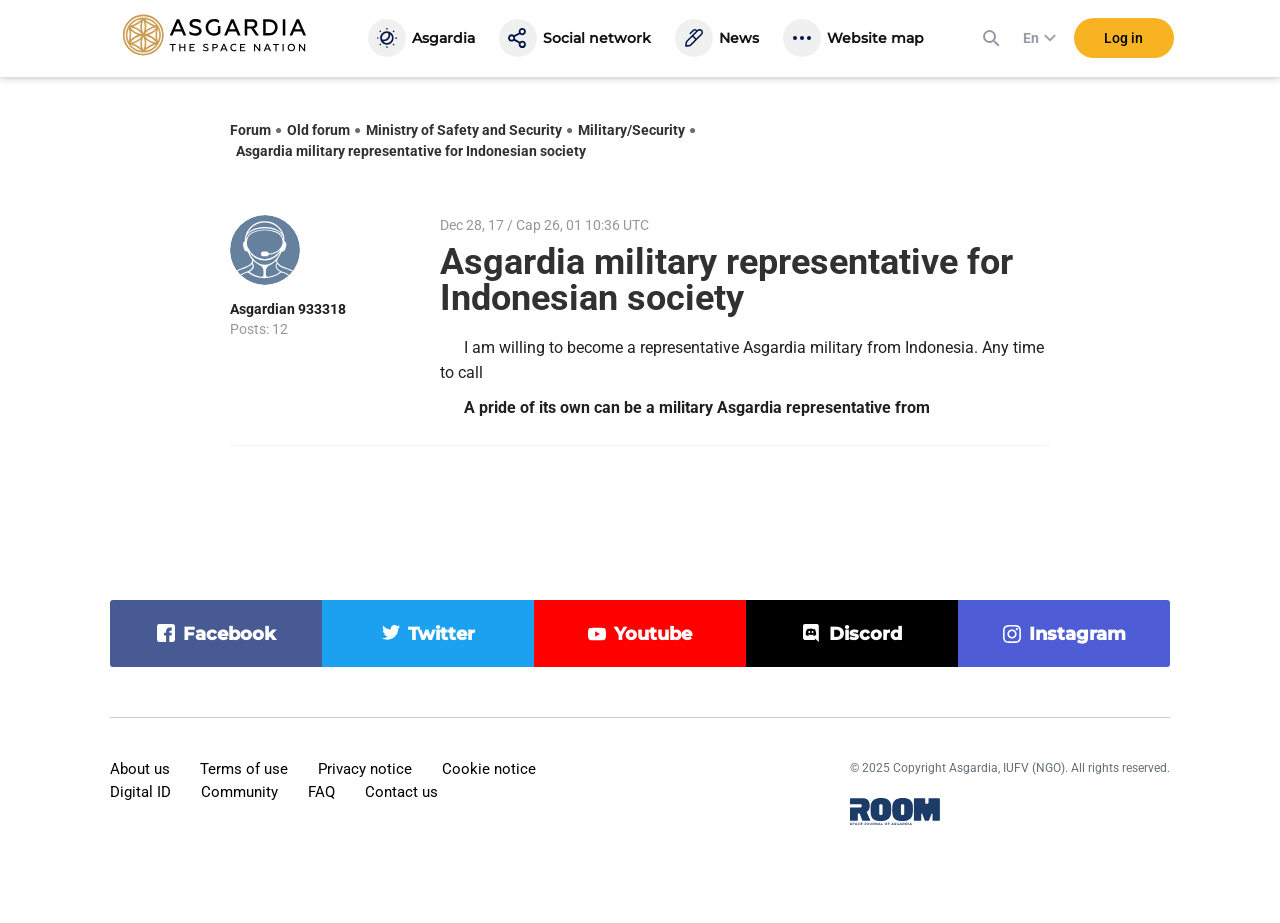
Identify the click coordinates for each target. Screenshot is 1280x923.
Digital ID (140, 792)
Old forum (318, 130)
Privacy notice (365, 769)
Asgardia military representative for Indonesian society (411, 151)
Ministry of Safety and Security (464, 130)
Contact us (401, 792)
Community (239, 792)
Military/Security (631, 130)
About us (140, 769)
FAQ (321, 792)
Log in (1123, 39)
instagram (1077, 634)
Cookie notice (489, 769)
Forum (250, 130)
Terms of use (244, 769)
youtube (653, 634)
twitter (441, 634)
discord (865, 634)
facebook (229, 634)
